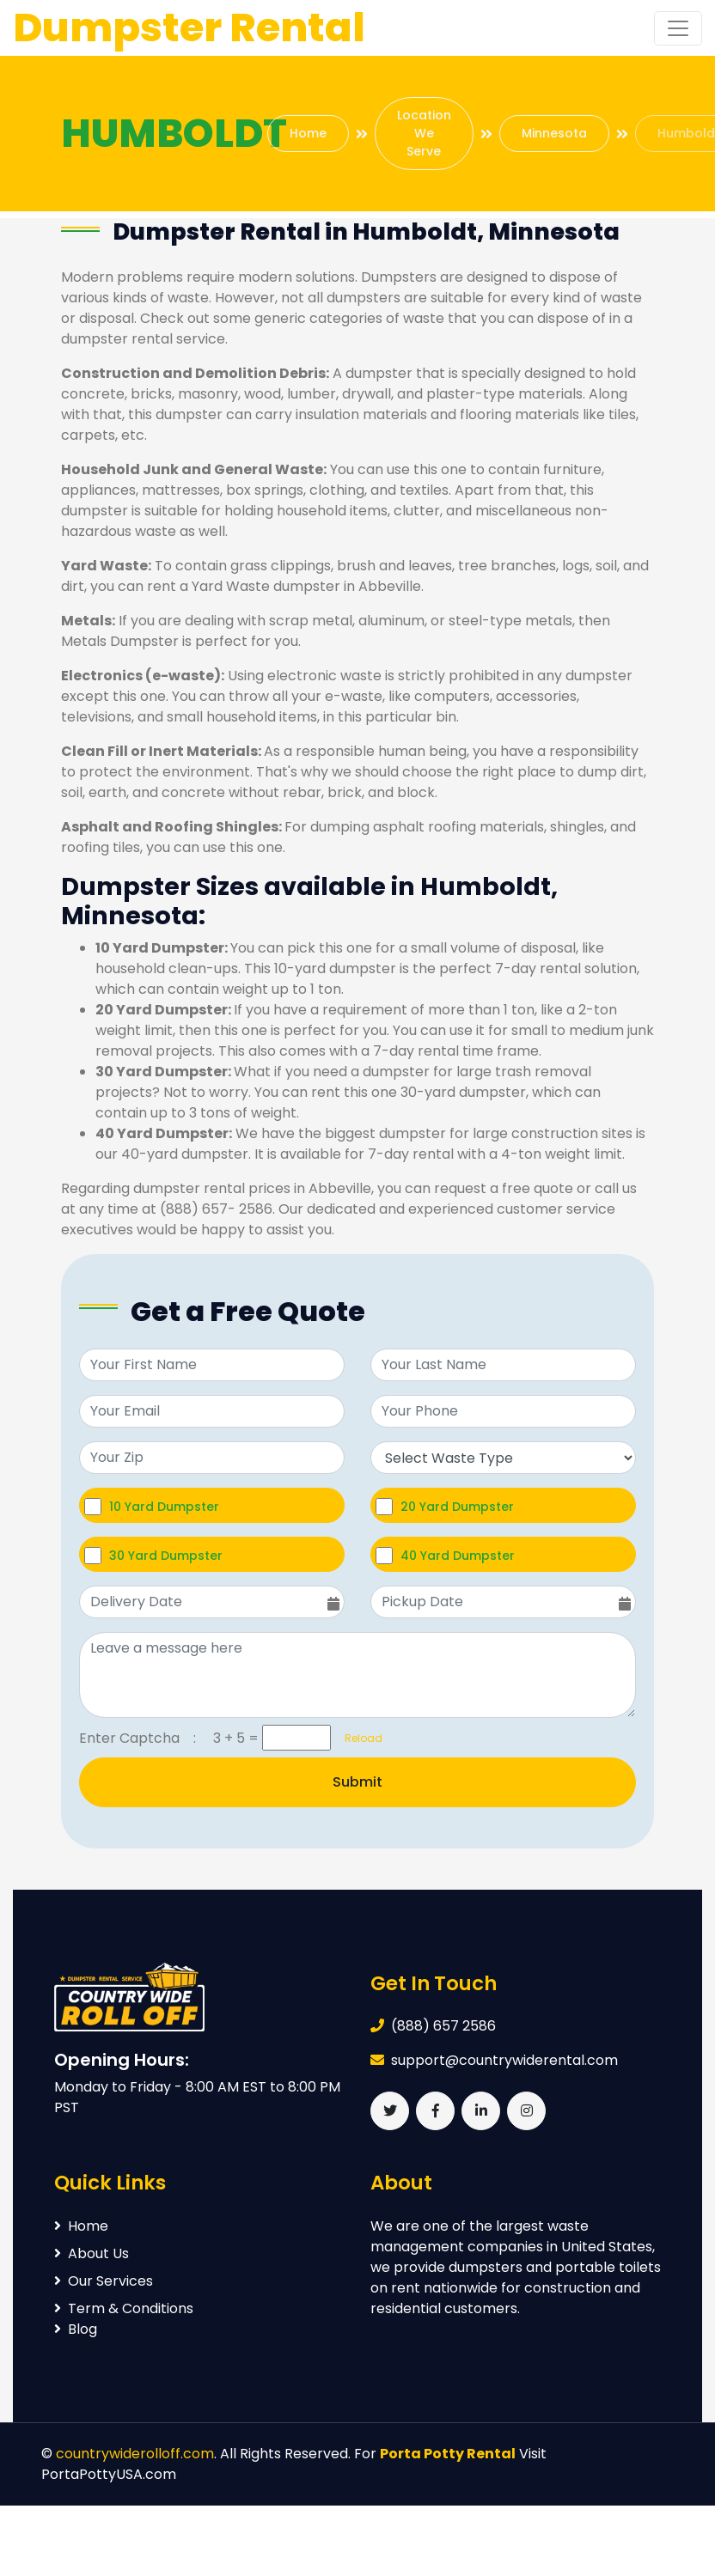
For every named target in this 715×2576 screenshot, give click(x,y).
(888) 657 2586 (443, 2026)
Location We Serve (424, 133)
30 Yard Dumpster (166, 1555)
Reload (358, 1738)
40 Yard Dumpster (457, 1555)
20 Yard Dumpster (457, 1506)
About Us (91, 2253)
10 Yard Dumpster (164, 1506)
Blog (75, 2329)
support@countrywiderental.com (504, 2060)
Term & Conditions (123, 2308)
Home (308, 133)
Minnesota (554, 133)
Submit (357, 1782)
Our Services (103, 2281)
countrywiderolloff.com (135, 2453)
